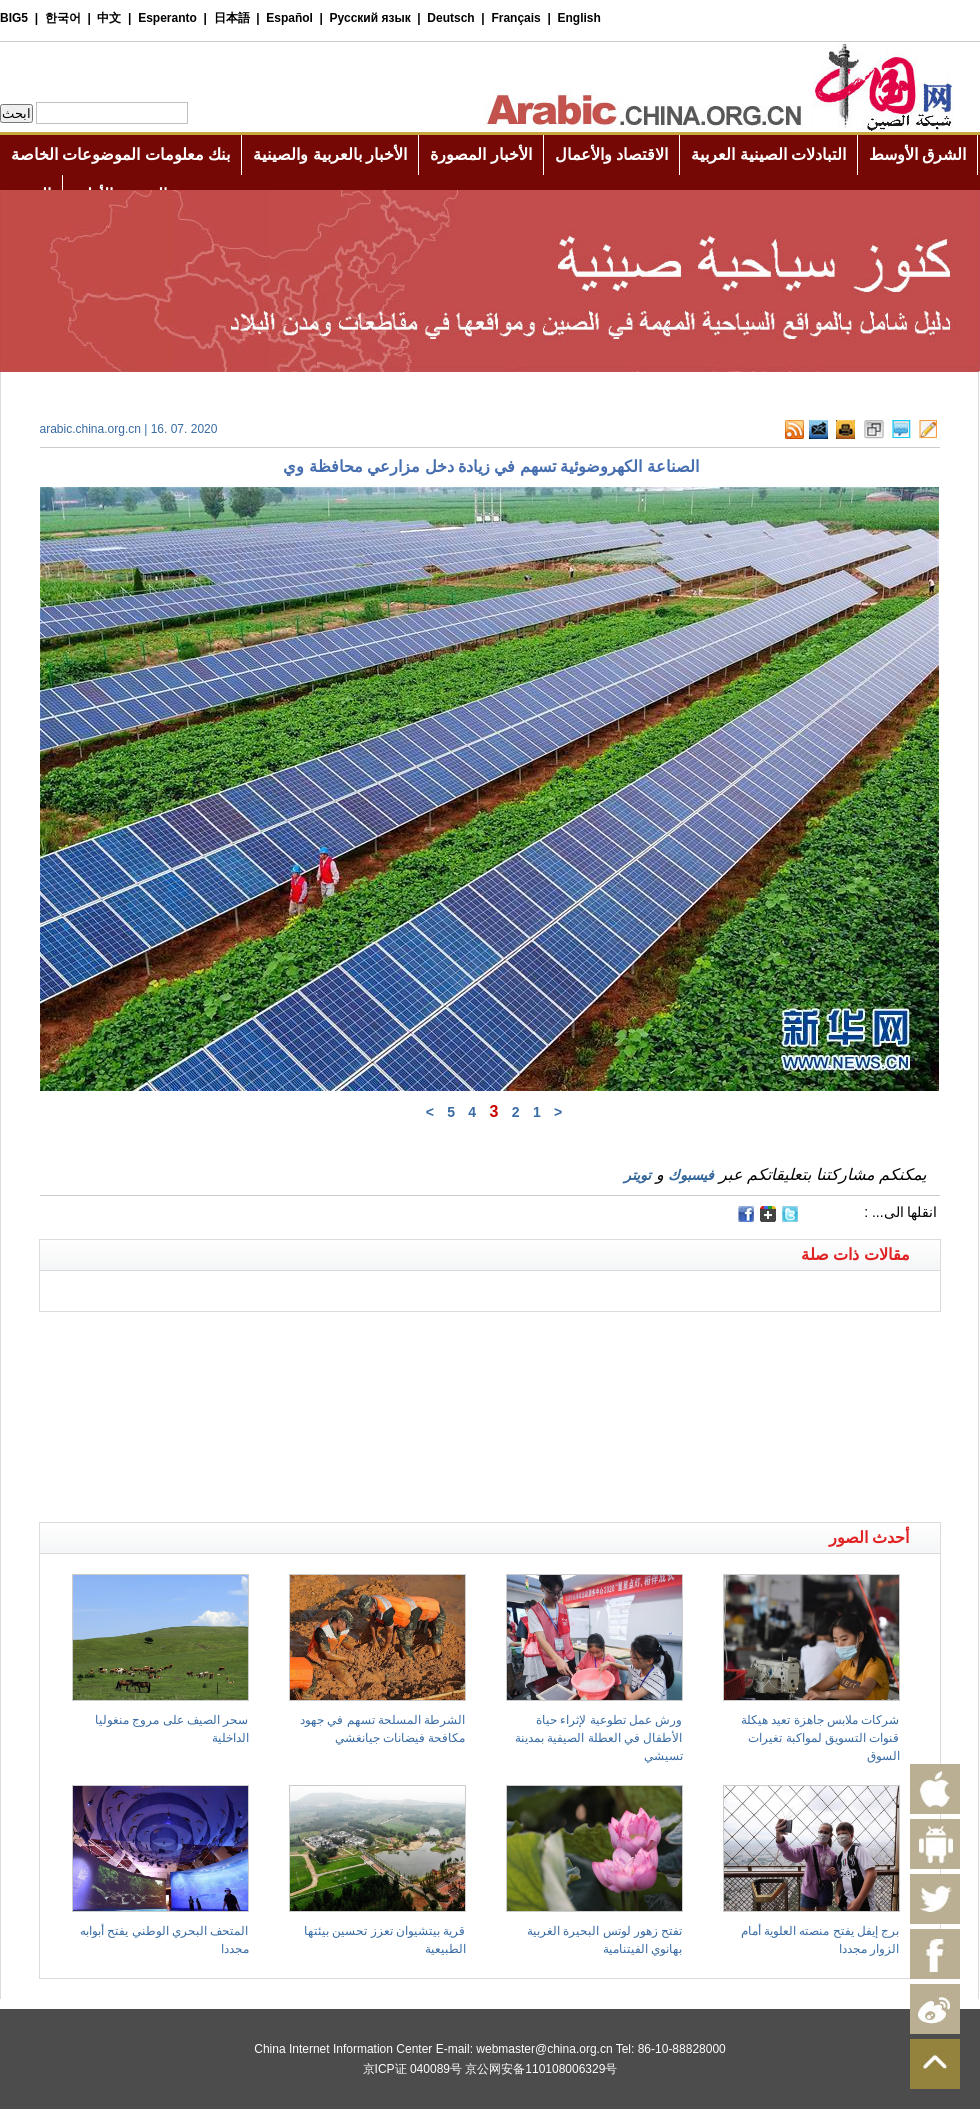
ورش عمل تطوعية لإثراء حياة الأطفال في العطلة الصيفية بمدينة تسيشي (598, 1738)
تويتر (637, 1175)
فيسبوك (691, 1175)
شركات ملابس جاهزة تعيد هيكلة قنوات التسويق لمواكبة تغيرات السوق (820, 1738)
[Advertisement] (265, 1337)
